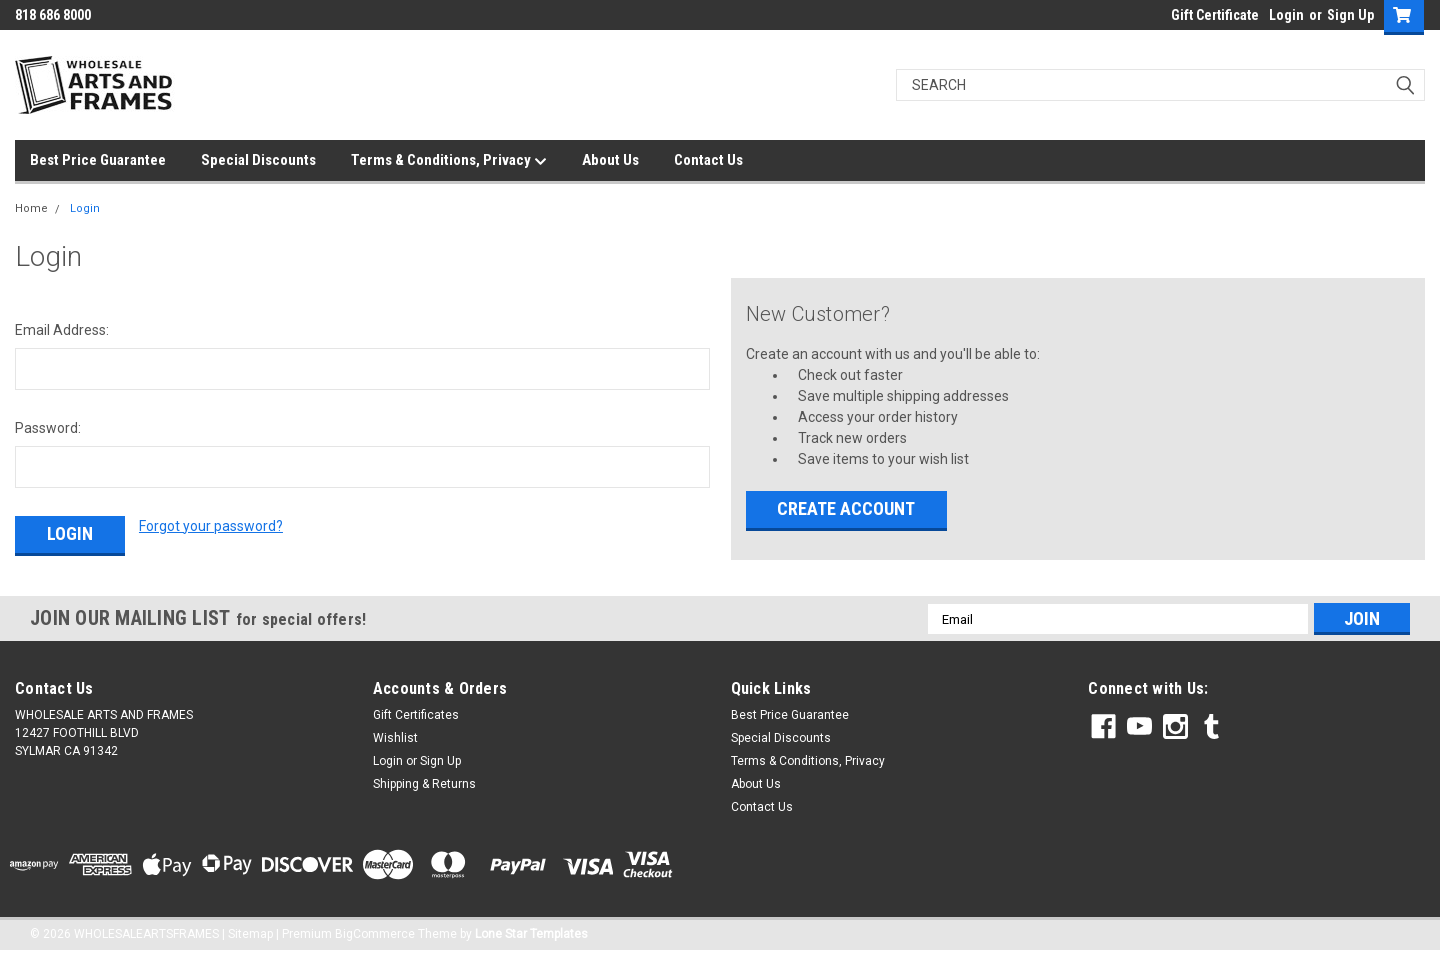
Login (1286, 15)
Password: (48, 428)
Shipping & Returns (424, 784)
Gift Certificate (1215, 15)
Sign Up (1350, 15)
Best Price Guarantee (98, 160)
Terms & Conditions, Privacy (449, 161)
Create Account (846, 508)
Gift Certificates (416, 715)
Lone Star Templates (531, 934)
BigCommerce (375, 934)
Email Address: (62, 330)
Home (31, 208)
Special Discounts (258, 160)
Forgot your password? (211, 526)
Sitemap (250, 934)
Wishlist (395, 738)
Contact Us (708, 160)
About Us (610, 160)
